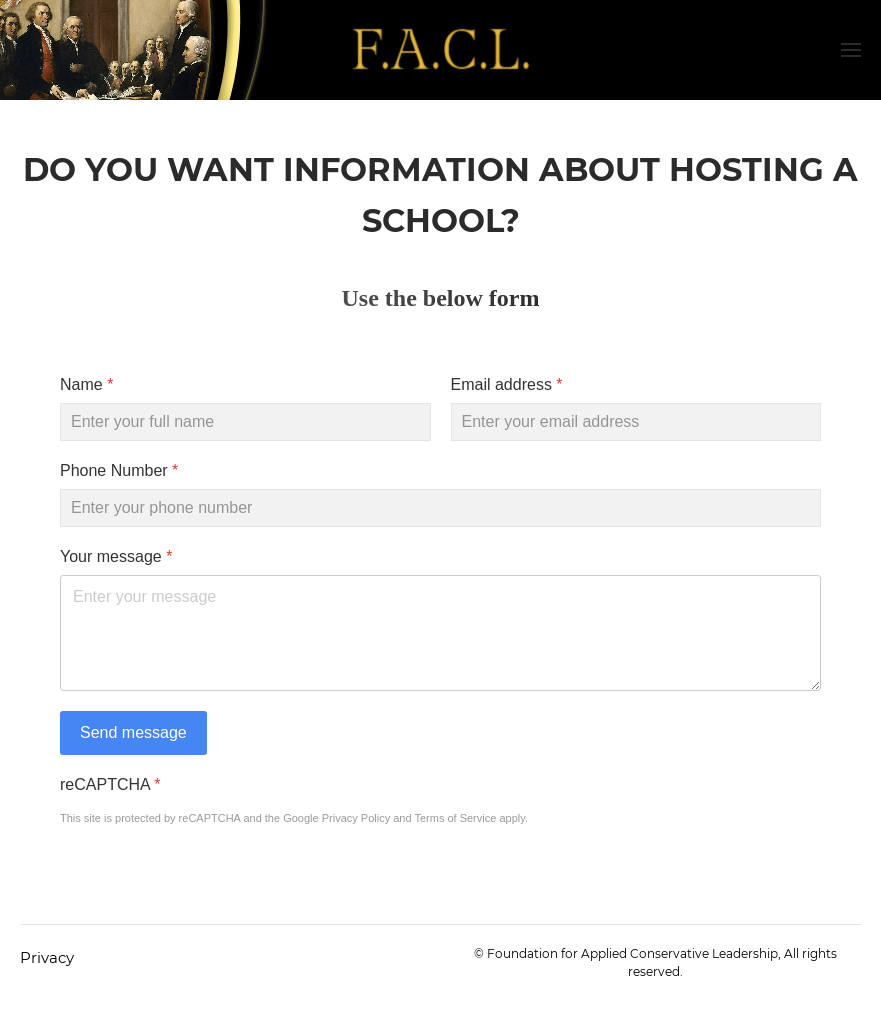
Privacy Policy (356, 818)
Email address (507, 384)
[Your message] (440, 633)
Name (86, 384)
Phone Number (119, 470)
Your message (116, 556)
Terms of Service (455, 818)
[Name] (245, 422)
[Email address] (636, 422)
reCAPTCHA (110, 784)
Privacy (47, 957)
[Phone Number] (440, 508)
